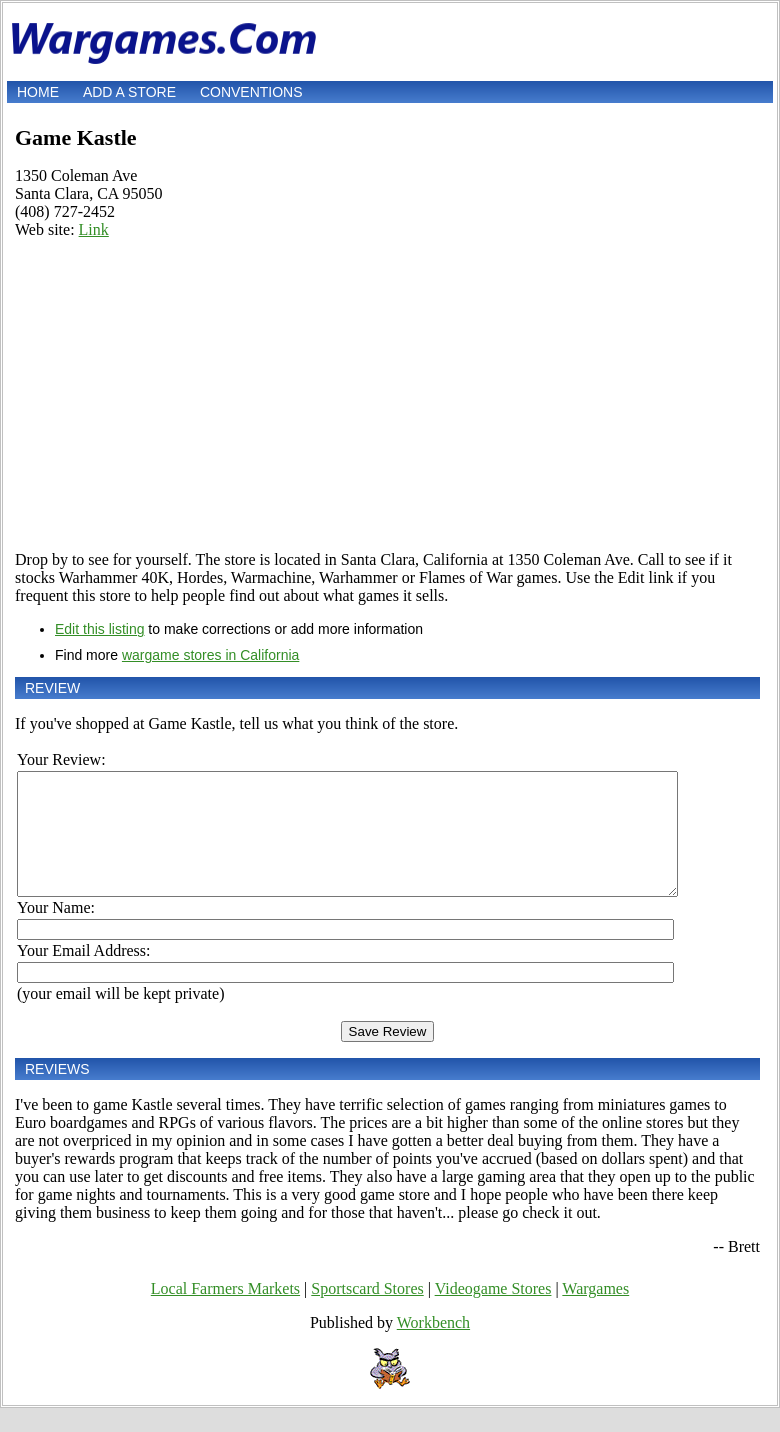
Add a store (129, 92)
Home (38, 92)
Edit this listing (99, 629)
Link (94, 229)
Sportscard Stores (367, 1312)
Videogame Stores (493, 1312)
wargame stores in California (210, 655)
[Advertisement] (387, 395)
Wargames (595, 1312)
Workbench (433, 1346)
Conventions (251, 92)
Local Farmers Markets (225, 1312)
